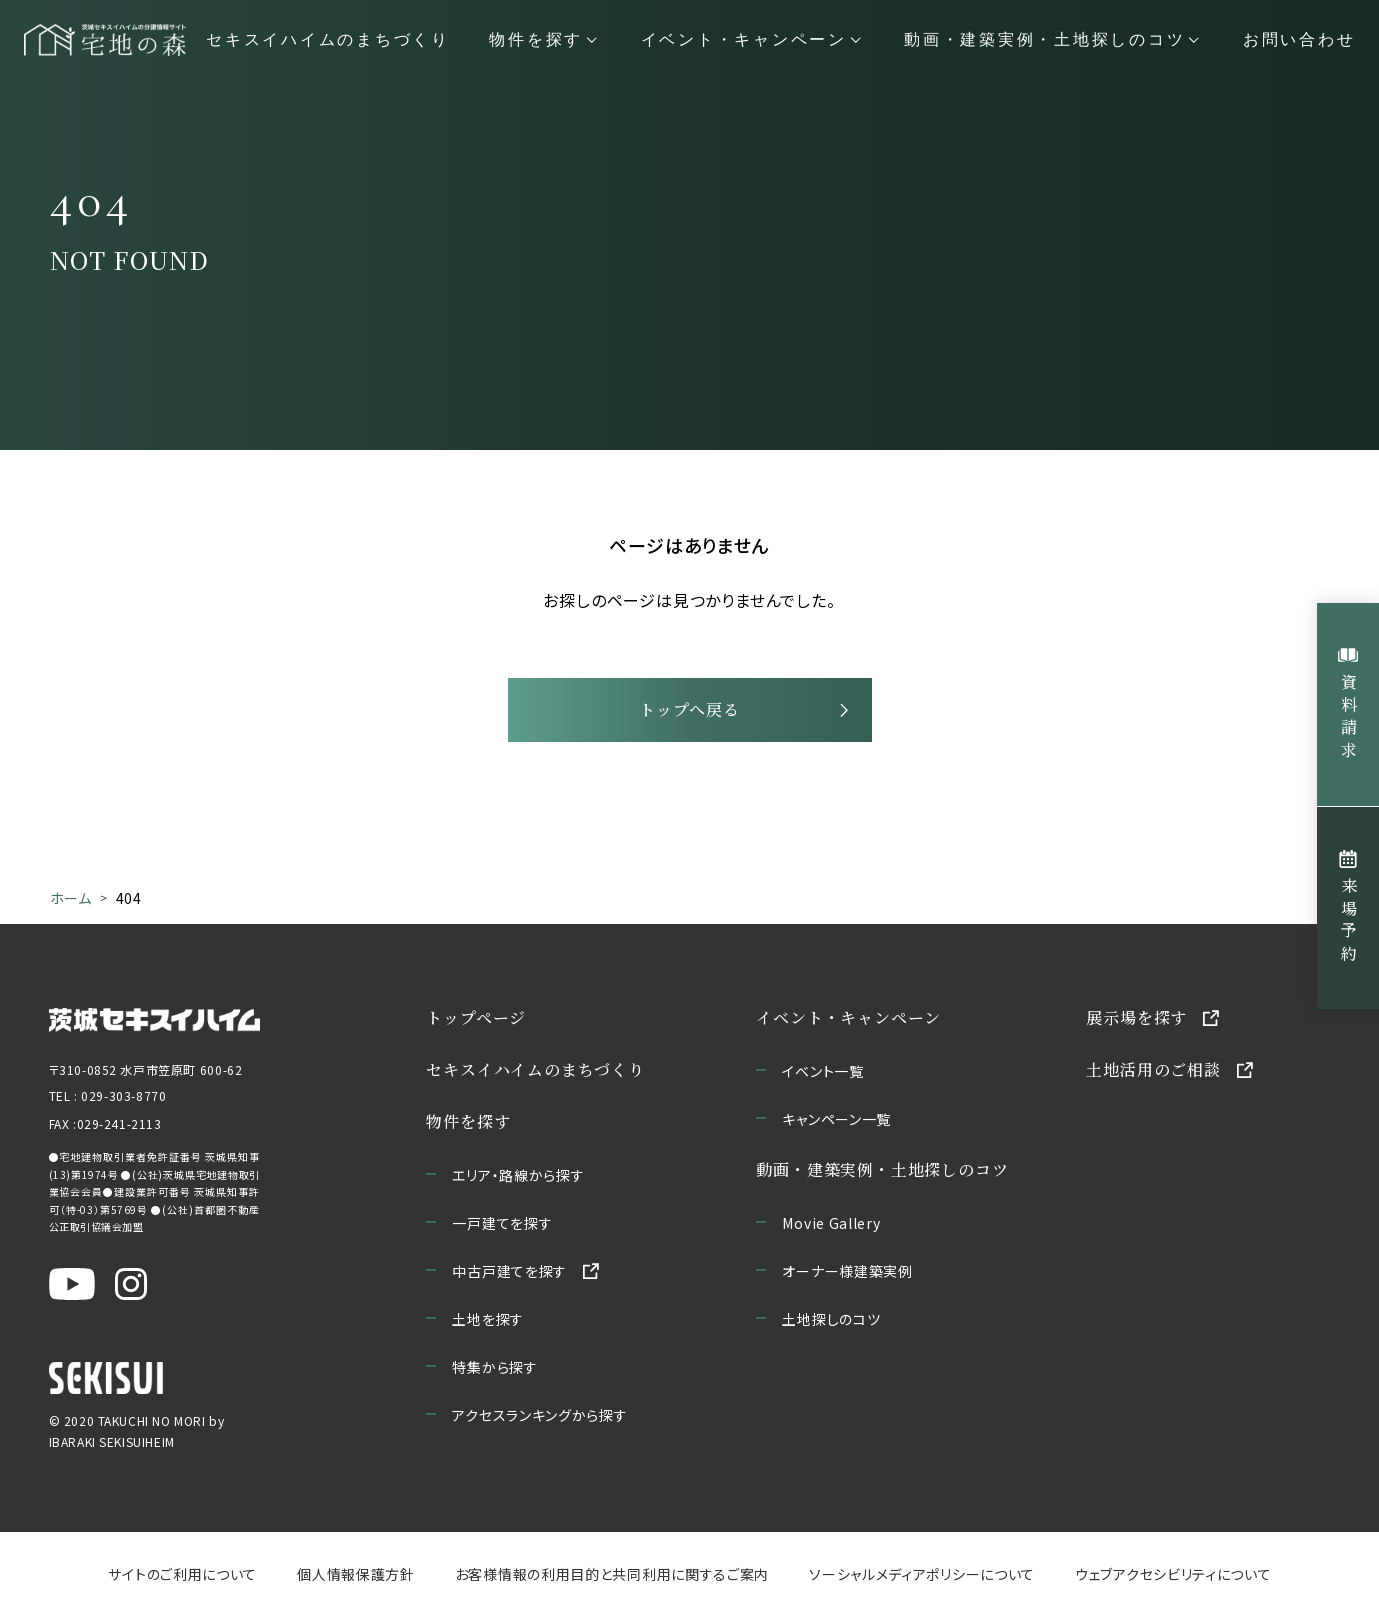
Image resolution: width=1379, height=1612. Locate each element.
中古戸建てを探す (509, 1271)
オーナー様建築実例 (847, 1271)
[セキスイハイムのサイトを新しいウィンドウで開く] (106, 1378)
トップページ (476, 1017)
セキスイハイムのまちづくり (328, 40)
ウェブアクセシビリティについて (1173, 1574)
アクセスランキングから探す (539, 1415)
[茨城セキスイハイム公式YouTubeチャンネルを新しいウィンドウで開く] (72, 1284)
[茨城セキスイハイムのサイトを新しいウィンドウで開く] (154, 1018)
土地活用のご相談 (1153, 1069)
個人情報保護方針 (356, 1574)
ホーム (71, 898)
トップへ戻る (689, 709)
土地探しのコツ (831, 1319)
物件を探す (468, 1121)
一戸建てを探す (502, 1223)
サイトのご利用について (182, 1574)
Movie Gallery (831, 1223)
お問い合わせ (1299, 40)
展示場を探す (1136, 1017)
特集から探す (494, 1367)
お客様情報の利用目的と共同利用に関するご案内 (611, 1574)
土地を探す (488, 1319)
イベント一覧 (822, 1071)
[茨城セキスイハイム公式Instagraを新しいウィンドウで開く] (131, 1284)
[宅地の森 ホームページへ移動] (105, 40)
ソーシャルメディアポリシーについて (922, 1574)
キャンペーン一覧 (836, 1119)
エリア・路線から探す (518, 1175)
